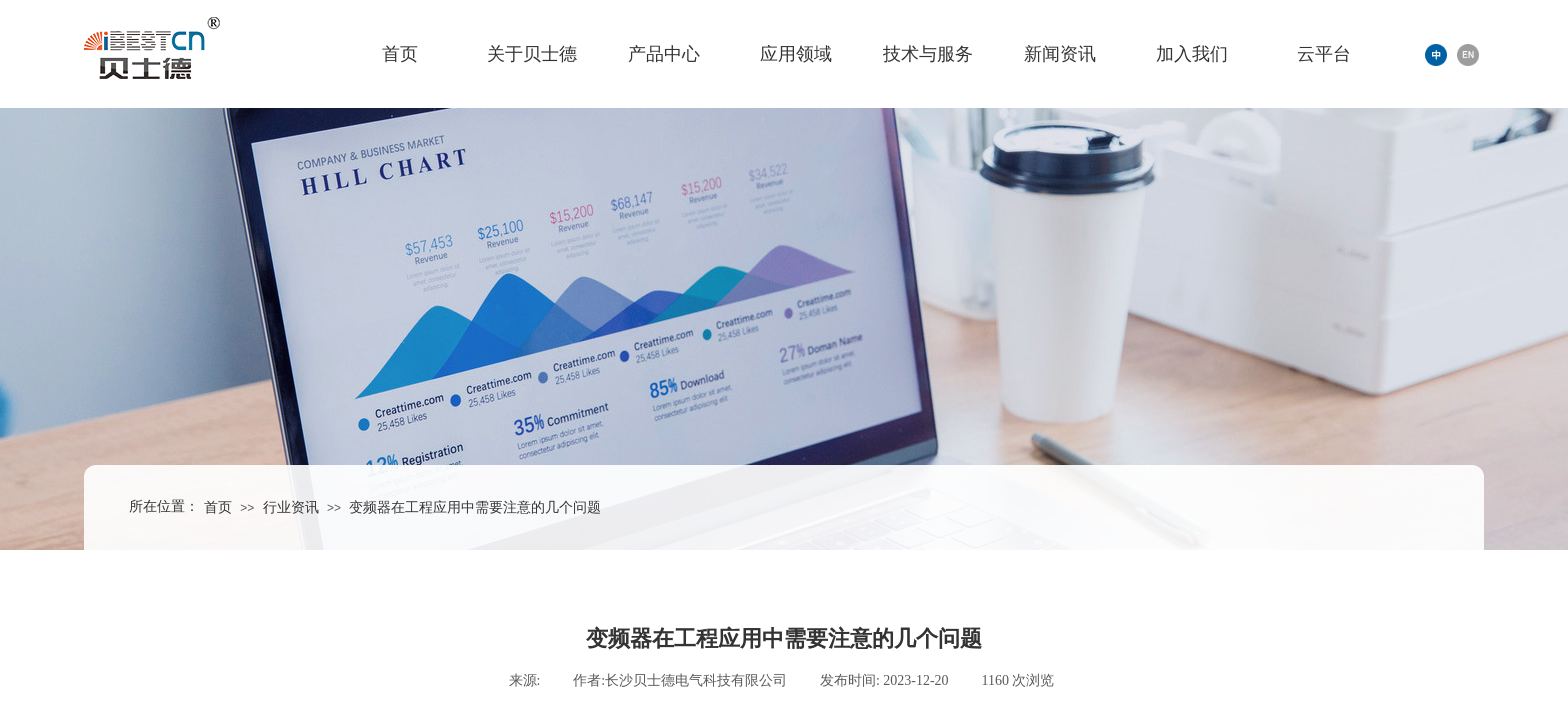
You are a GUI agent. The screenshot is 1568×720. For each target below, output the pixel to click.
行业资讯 (291, 507)
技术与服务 (928, 54)
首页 (400, 54)
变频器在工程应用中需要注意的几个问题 (475, 507)
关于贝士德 (532, 54)
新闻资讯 (1060, 54)
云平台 (1324, 54)
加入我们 (1192, 54)
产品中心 (664, 54)
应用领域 (796, 54)
